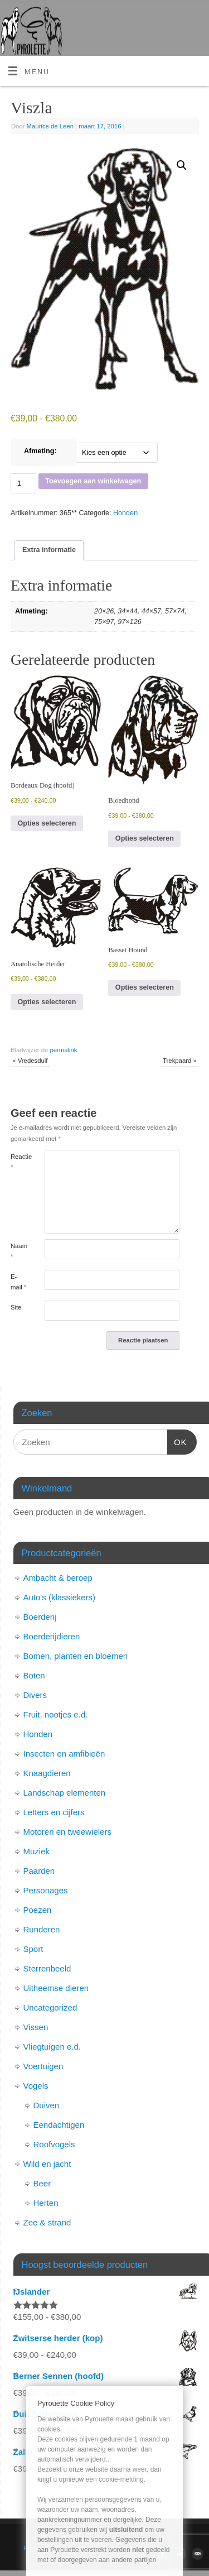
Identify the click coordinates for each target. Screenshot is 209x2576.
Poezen (37, 1910)
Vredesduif (29, 1060)
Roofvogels (54, 2144)
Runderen (41, 1929)
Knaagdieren (47, 1773)
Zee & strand (47, 2222)
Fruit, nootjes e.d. (55, 1714)
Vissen (35, 2027)
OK (177, 1441)
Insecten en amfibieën (64, 1753)
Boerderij (40, 1617)
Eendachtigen (59, 2124)
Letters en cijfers (54, 1812)
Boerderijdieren (51, 1636)
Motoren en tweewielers (67, 1831)
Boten (34, 1675)
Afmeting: (40, 451)
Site (16, 1307)
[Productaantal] (23, 483)
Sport (33, 1949)
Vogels (35, 2085)
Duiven (46, 2105)
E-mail (18, 1282)
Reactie (19, 1162)
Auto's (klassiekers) (59, 1597)
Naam (19, 1251)
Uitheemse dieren (56, 1988)
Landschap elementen (64, 1792)
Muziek (36, 1851)
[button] (182, 165)
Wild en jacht (47, 2164)
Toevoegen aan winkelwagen (93, 481)
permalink (63, 1050)
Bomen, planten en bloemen (75, 1656)
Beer (42, 2183)
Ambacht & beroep (58, 1577)
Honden (125, 513)
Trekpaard (180, 1060)
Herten (46, 2203)
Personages (45, 1890)
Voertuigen (43, 2066)
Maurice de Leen (50, 126)
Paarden (39, 1870)
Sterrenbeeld (47, 1968)
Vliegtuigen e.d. (52, 2046)
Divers (35, 1695)
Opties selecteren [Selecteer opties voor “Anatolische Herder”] (46, 1002)
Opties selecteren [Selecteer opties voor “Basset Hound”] (144, 987)
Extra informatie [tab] (49, 550)
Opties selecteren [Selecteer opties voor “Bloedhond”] (144, 838)
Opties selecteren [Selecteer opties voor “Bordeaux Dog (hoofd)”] (46, 823)
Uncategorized (50, 2007)
